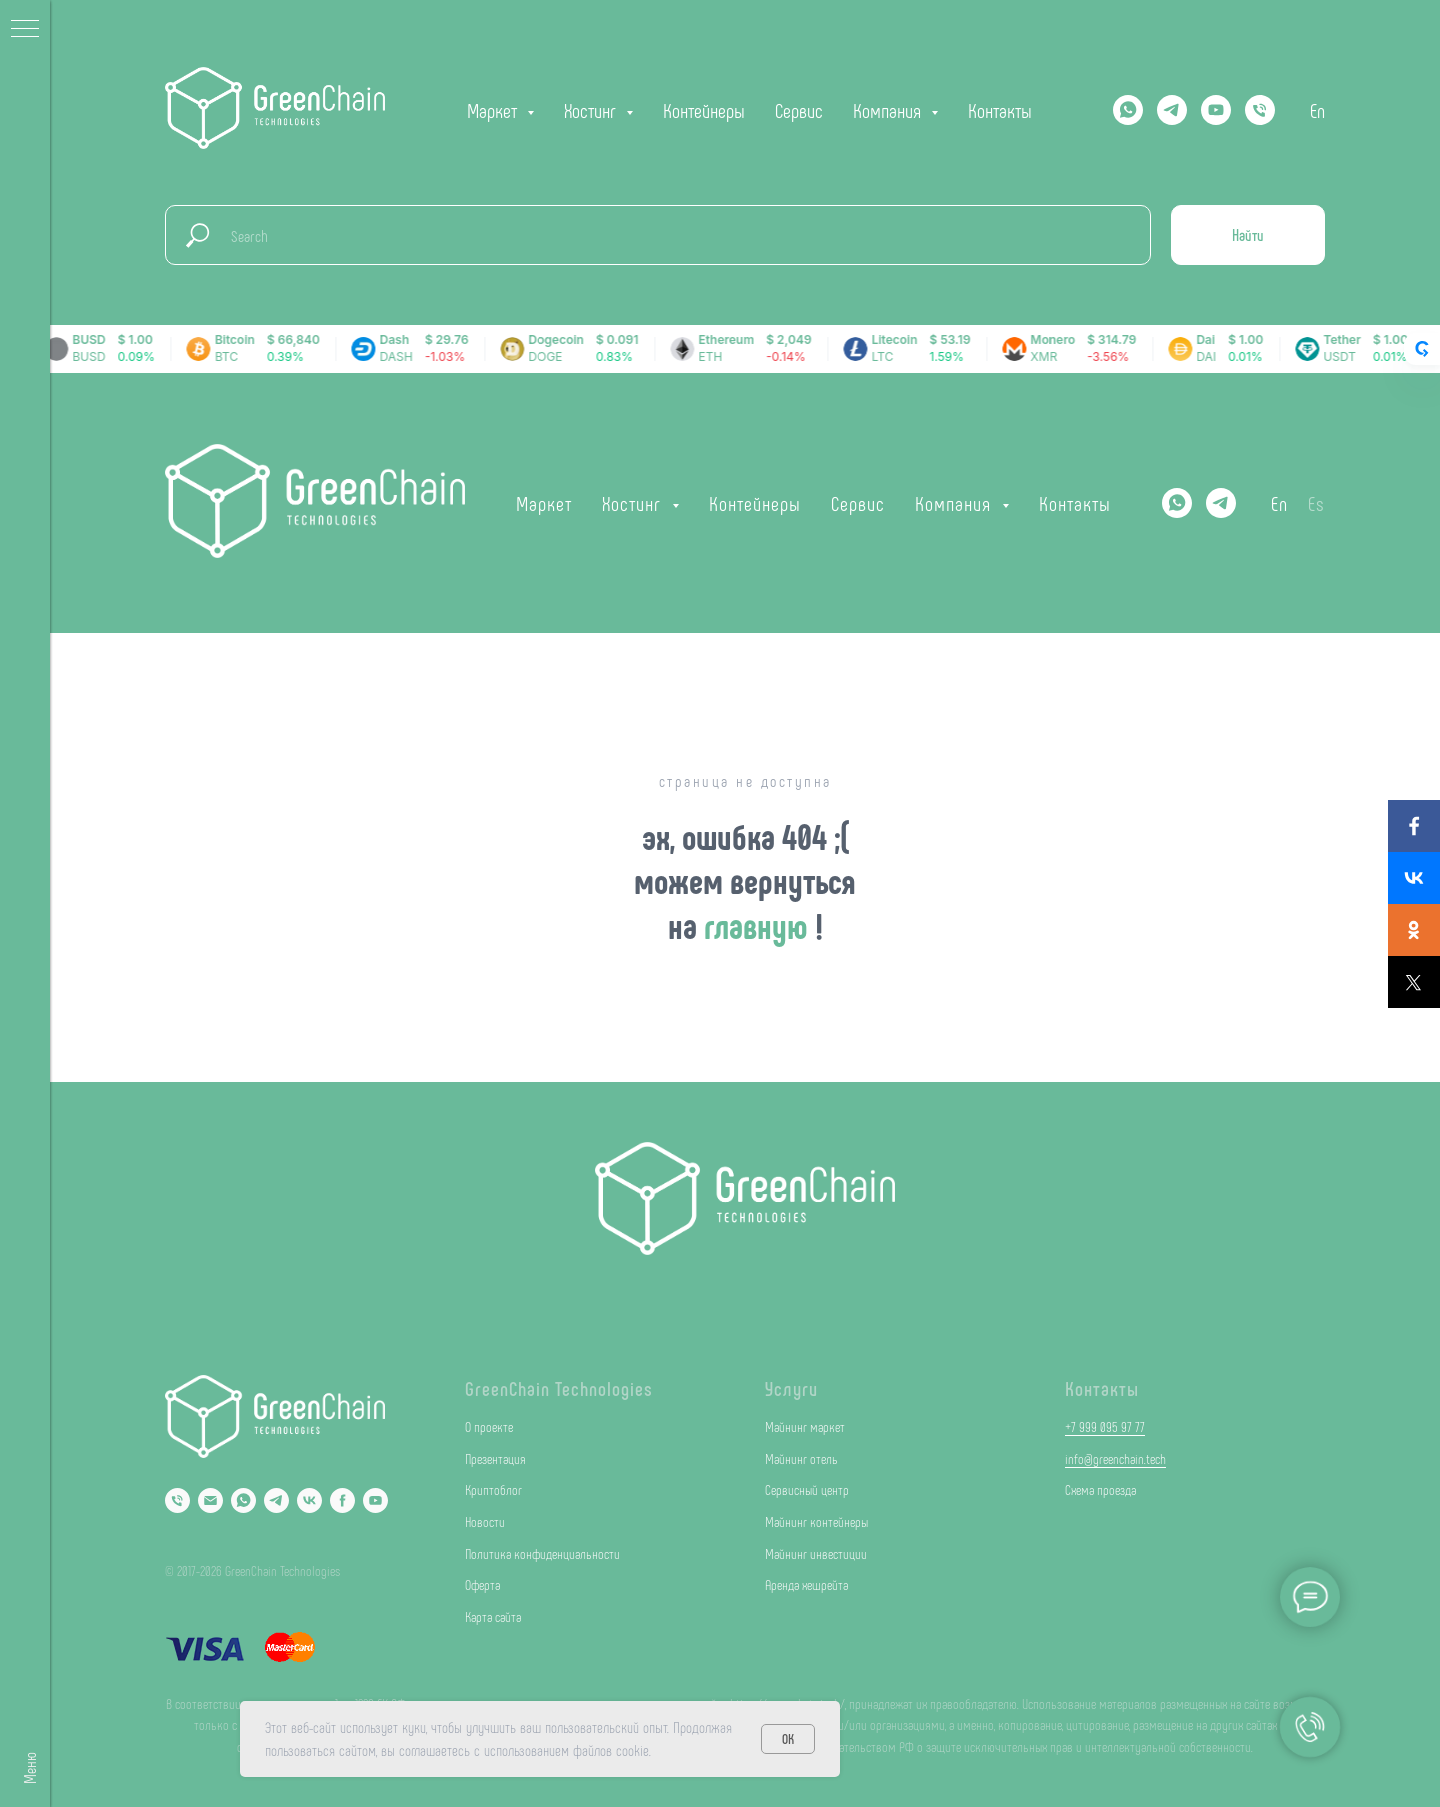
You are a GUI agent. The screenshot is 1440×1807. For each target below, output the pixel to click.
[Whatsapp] (1128, 110)
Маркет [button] (494, 110)
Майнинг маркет (805, 1426)
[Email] (210, 1500)
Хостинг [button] (592, 110)
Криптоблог (493, 1489)
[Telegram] (1172, 110)
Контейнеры (704, 110)
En (1317, 110)
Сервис (799, 110)
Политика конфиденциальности (542, 1553)
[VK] (309, 1500)
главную (759, 924)
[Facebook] (342, 1500)
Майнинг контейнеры (816, 1521)
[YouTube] (375, 1500)
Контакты (1000, 110)
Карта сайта (493, 1616)
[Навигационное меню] (25, 30)
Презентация (495, 1458)
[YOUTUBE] (1216, 110)
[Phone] (177, 1500)
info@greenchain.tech (1115, 1458)
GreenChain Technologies (559, 1388)
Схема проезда (1100, 1489)
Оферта (482, 1584)
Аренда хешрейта (806, 1584)
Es (1316, 503)
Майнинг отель (801, 1458)
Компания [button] (889, 110)
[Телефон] (1260, 110)
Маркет (544, 503)
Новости (485, 1521)
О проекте (489, 1426)
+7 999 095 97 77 (1105, 1426)
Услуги (791, 1388)
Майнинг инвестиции (816, 1553)
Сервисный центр (807, 1489)
